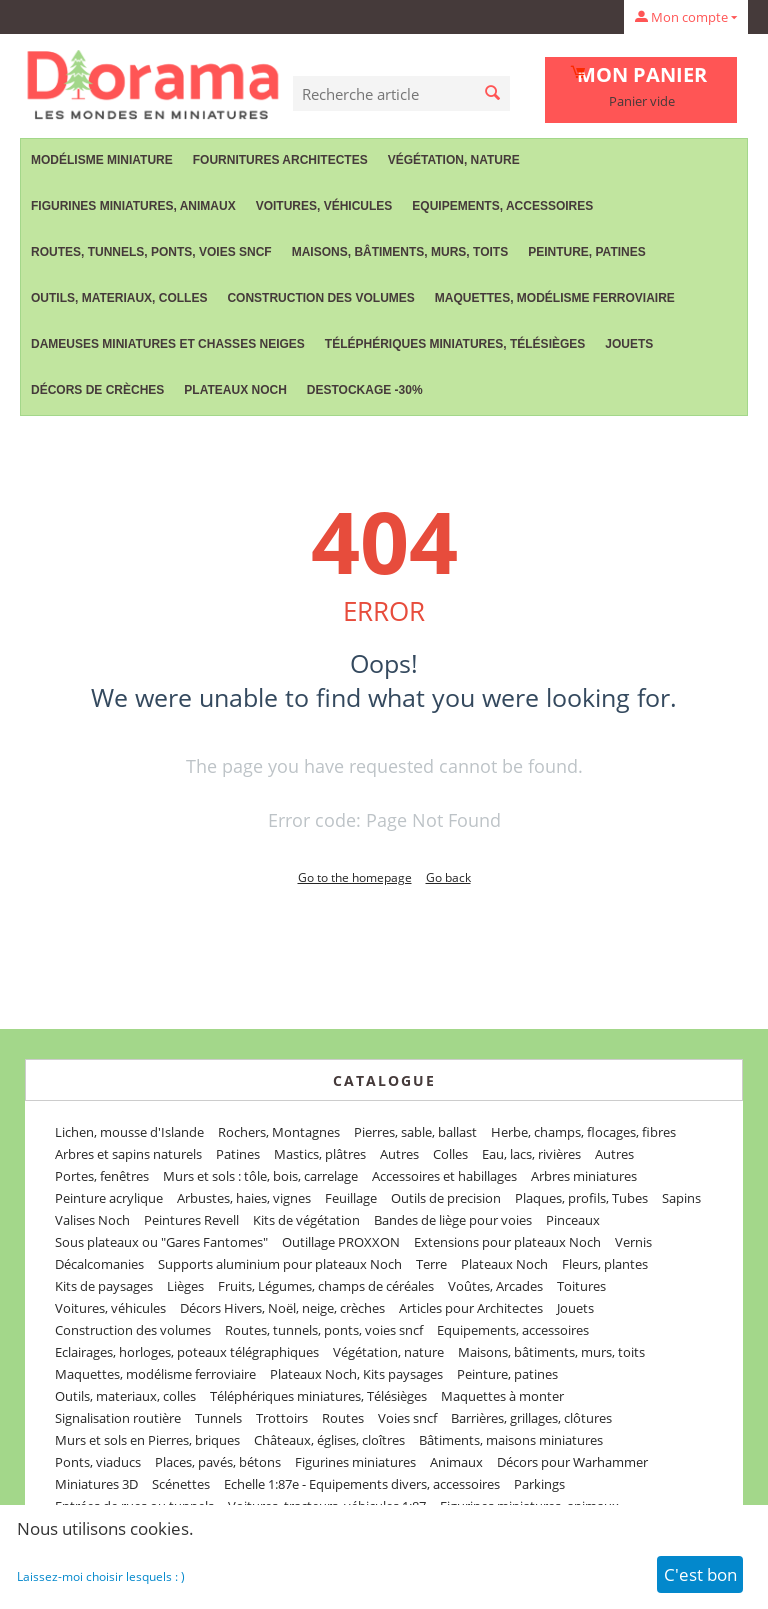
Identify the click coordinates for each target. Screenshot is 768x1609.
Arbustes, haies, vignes (244, 1198)
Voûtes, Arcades (495, 1286)
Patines (238, 1154)
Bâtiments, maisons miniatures (511, 1440)
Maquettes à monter (502, 1396)
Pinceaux (573, 1220)
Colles (450, 1154)
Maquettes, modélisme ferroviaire (555, 298)
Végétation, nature (454, 160)
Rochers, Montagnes (279, 1132)
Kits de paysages (104, 1286)
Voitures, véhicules (324, 206)
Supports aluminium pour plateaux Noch (280, 1264)
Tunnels (218, 1418)
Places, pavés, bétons (218, 1462)
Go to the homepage (355, 877)
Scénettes (181, 1484)
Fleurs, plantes (605, 1264)
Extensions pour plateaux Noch (507, 1242)
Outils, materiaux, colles (119, 298)
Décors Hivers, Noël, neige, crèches (282, 1308)
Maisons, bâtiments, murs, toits (400, 252)
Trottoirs (282, 1418)
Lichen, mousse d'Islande (129, 1132)
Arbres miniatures (584, 1176)
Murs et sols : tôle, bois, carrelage (260, 1176)
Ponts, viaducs (98, 1462)
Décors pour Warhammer (572, 1462)
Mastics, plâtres (320, 1154)
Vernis (633, 1242)
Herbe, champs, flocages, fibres (583, 1132)
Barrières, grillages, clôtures (531, 1418)
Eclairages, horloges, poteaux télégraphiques (187, 1352)
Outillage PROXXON (341, 1242)
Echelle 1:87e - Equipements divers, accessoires (362, 1484)
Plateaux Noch (235, 390)
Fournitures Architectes (280, 160)
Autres (399, 1154)
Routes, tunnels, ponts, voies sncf (151, 252)
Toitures (581, 1286)
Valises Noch (92, 1220)
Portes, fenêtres (102, 1176)
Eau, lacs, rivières (531, 1154)
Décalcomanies (99, 1264)
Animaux (456, 1462)
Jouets (629, 344)
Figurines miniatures (355, 1462)
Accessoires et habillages (444, 1176)
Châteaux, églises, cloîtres (329, 1440)
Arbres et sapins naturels (128, 1154)
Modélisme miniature (102, 160)
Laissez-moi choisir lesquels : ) (101, 1576)
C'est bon (700, 1574)
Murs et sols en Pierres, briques (147, 1440)
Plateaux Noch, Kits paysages (356, 1374)
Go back (448, 877)
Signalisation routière (118, 1418)
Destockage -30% (365, 390)
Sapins (681, 1198)
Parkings (539, 1484)
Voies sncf (407, 1418)
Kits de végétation (306, 1220)
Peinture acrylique (109, 1198)
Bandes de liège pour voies (453, 1220)
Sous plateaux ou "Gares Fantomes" (161, 1242)
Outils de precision (446, 1198)
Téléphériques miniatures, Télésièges (455, 344)
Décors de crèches (97, 390)
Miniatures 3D (96, 1484)
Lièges (185, 1286)
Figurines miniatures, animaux (133, 206)
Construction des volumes (320, 298)
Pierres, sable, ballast (415, 1132)
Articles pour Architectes (471, 1308)
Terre (431, 1264)
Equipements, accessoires (502, 206)
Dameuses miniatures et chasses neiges (168, 344)
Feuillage (351, 1198)
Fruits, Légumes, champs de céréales (326, 1286)
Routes (343, 1418)
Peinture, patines (587, 252)
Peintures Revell (191, 1220)
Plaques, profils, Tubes (581, 1198)
